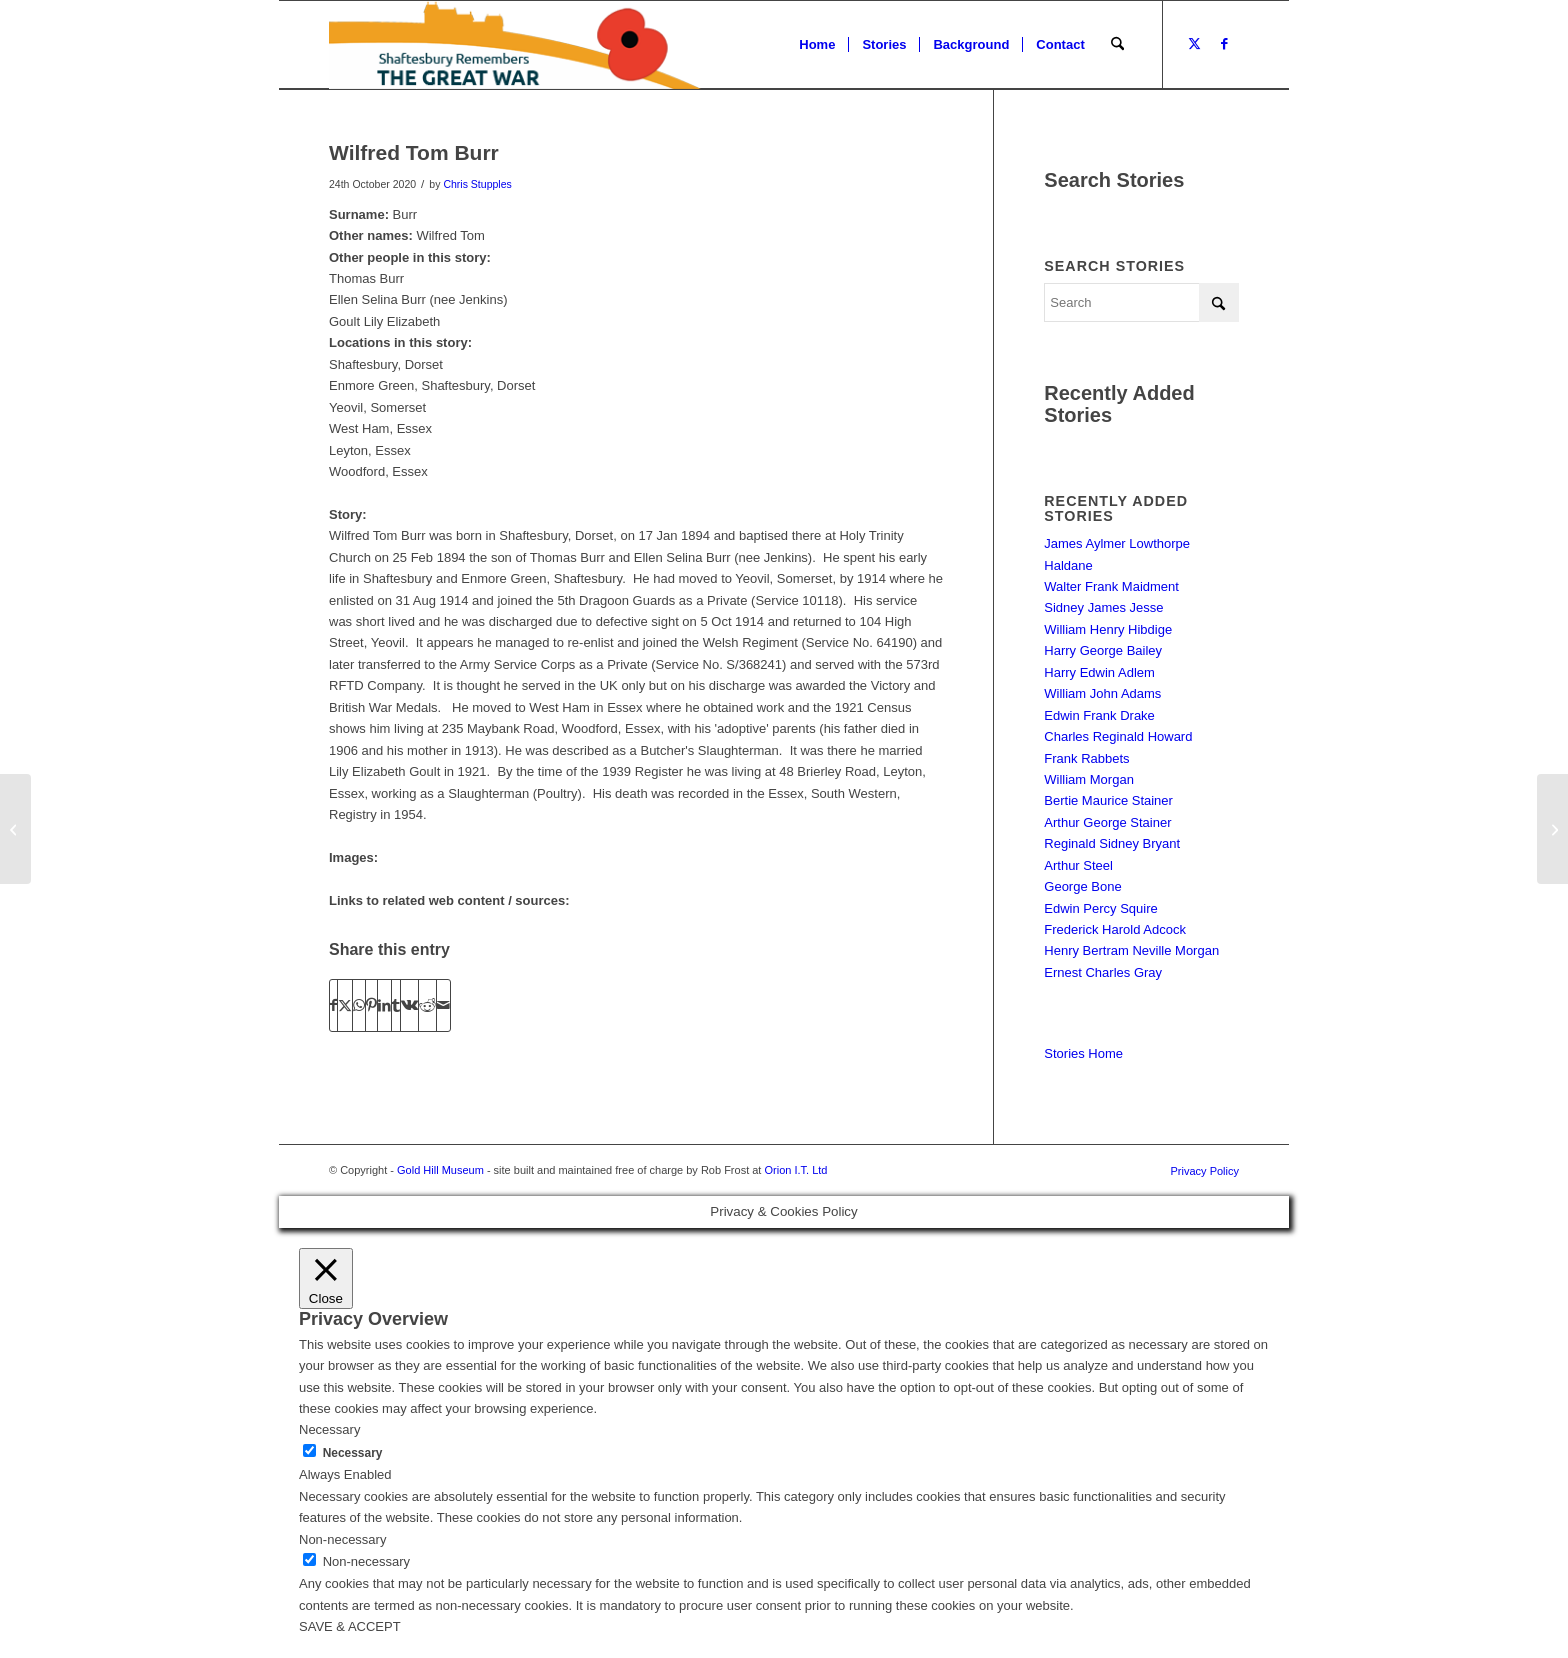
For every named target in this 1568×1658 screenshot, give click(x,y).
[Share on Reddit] (427, 1005)
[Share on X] (345, 1005)
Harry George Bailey (1103, 650)
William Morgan (1089, 779)
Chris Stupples (477, 184)
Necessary (353, 1453)
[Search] (1117, 45)
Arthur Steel (1078, 865)
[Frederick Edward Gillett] (15, 829)
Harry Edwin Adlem (1099, 672)
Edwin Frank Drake (1099, 715)
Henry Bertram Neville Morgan (1131, 950)
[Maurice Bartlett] (1552, 829)
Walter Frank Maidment (1111, 586)
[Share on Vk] (409, 1005)
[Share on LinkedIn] (384, 1005)
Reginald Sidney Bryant (1112, 843)
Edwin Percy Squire (1100, 908)
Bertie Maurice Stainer (1108, 800)
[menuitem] (817, 45)
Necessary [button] (329, 1429)
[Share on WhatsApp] (359, 1005)
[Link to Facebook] (1224, 44)
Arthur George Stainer (1107, 822)
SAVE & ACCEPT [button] (350, 1626)
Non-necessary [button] (342, 1539)
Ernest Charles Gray (1103, 972)
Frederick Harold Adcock (1115, 929)
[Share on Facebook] (333, 1005)
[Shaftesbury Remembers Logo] (515, 45)
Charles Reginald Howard (1118, 736)
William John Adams (1102, 693)
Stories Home (1083, 1053)
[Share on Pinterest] (371, 1005)
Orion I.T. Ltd (795, 1170)
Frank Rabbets (1086, 758)
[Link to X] (1194, 44)
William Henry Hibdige (1108, 629)
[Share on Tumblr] (396, 1005)
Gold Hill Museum (440, 1170)
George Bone (1082, 886)
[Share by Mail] (443, 1005)
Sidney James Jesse (1103, 607)
